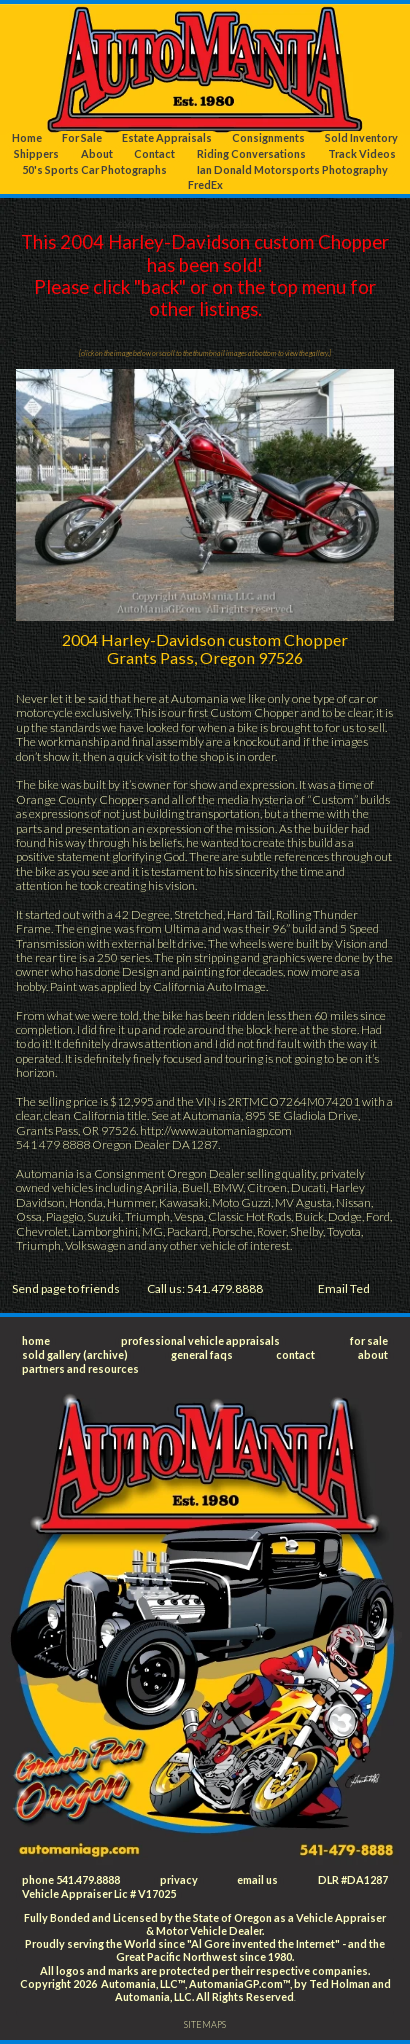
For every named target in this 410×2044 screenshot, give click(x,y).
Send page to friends (66, 1288)
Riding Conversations (251, 153)
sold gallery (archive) (75, 1354)
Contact (154, 153)
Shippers (36, 153)
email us (257, 1879)
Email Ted (344, 1288)
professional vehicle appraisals (200, 1340)
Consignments (268, 137)
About (97, 153)
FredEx (205, 184)
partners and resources (80, 1368)
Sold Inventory (361, 137)
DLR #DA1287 (353, 1879)
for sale (369, 1340)
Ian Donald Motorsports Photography (292, 169)
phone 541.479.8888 (71, 1879)
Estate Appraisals (167, 137)
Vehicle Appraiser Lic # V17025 (99, 1893)
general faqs (202, 1354)
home (36, 1340)
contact (295, 1354)
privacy (179, 1879)
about (373, 1354)
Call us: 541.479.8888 (205, 1288)
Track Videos (362, 153)
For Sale (82, 137)
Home (27, 137)
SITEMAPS (205, 2024)
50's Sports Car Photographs (94, 169)
